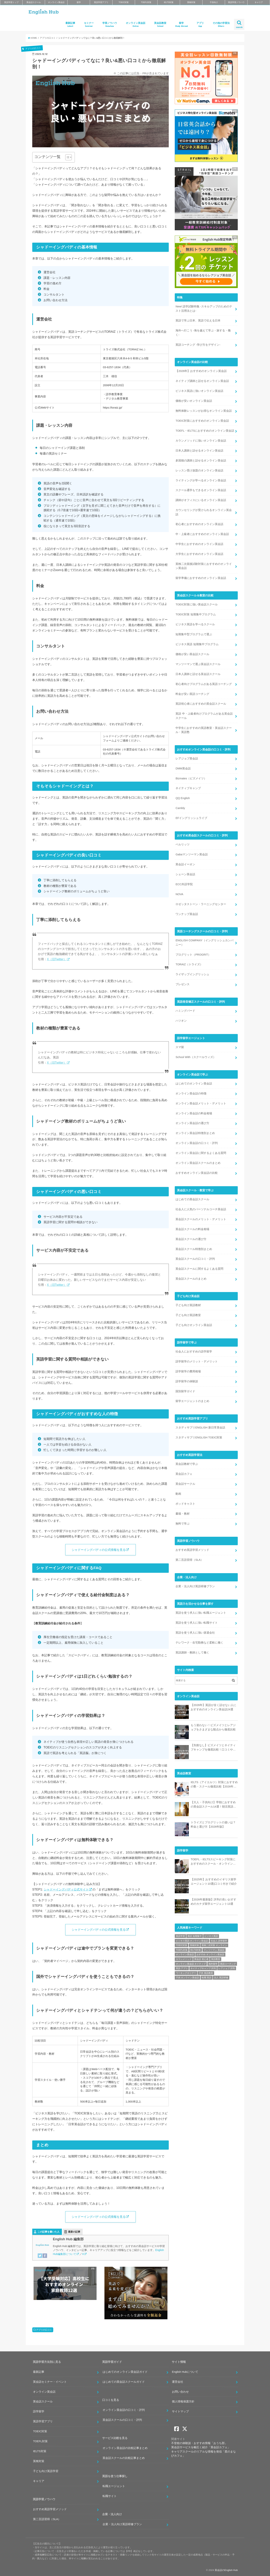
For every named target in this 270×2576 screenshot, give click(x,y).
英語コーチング (228, 1962)
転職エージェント (114, 2486)
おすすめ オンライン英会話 (210, 1953)
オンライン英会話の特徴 (191, 1091)
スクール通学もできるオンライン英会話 (201, 489)
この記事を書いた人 (48, 2231)
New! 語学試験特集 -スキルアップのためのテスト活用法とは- (204, 307)
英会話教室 (160, 24)
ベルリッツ (183, 843)
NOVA (179, 892)
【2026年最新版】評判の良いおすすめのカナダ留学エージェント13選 (213, 1900)
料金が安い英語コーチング (192, 692)
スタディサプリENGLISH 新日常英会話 (200, 1426)
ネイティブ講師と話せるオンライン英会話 (202, 380)
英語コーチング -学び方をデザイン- (198, 343)
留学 (79, 2)
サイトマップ (180, 2411)
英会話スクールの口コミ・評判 (195, 1257)
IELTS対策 (168, 2)
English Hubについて (185, 2371)
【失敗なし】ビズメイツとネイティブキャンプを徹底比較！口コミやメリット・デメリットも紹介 (213, 1746)
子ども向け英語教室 (188, 1313)
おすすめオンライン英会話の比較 (197, 1171)
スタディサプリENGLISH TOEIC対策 (199, 1435)
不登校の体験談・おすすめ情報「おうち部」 (199, 2443)
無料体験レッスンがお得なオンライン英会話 (204, 409)
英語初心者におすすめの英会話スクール (201, 702)
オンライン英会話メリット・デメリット (201, 1101)
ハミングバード (185, 1009)
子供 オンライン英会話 (187, 1976)
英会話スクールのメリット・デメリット (201, 1217)
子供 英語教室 (206, 1971)
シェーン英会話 (185, 872)
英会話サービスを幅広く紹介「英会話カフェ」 (200, 2447)
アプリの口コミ (44, 2329)
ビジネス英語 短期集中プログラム (197, 643)
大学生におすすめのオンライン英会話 (199, 552)
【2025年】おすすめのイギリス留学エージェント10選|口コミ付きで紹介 (214, 1880)
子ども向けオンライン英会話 (194, 1323)
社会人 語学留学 (219, 1939)
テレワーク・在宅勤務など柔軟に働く (199, 1640)
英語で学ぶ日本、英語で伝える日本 (198, 319)
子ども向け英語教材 (188, 1303)
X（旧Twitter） (57, 959)
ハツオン (181, 1019)
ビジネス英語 (211, 1934)
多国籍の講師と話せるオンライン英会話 (201, 459)
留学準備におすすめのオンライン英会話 (201, 576)
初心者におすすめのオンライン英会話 (199, 523)
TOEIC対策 (124, 2)
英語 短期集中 (195, 1934)
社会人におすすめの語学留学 (194, 1350)
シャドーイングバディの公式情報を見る (99, 1549)
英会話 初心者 (201, 1957)
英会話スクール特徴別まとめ (194, 1247)
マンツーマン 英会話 (214, 1948)
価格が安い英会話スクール (192, 653)
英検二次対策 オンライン (214, 1943)
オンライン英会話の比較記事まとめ (125, 2448)
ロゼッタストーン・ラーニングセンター (201, 902)
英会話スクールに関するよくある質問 (199, 1267)
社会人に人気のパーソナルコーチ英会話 (201, 1207)
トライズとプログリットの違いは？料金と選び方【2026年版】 (213, 1822)
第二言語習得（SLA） (189, 1558)
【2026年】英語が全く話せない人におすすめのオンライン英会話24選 (213, 1705)
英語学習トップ (11, 2)
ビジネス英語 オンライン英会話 (192, 1939)
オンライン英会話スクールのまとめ (198, 1161)
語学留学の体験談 (187, 1379)
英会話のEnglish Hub (226, 2570)
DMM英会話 (183, 767)
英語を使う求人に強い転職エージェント (201, 1611)
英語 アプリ (182, 1966)
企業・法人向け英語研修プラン (195, 1584)
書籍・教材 (183, 1511)
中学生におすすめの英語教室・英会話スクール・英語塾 (204, 728)
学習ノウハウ (109, 24)
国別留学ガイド (185, 1389)
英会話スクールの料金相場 (192, 1227)
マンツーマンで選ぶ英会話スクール (198, 662)
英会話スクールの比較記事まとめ (124, 2457)
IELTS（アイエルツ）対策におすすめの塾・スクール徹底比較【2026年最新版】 (214, 1783)
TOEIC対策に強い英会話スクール (197, 603)
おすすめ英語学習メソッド (192, 1548)
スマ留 (180, 1045)
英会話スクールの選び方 (191, 1237)
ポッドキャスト (185, 1502)
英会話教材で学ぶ (187, 1462)
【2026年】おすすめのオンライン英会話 (201, 370)
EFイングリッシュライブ (191, 816)
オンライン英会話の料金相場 (194, 1111)
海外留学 (213, 1962)
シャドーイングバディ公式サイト (66, 1889)
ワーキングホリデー (186, 1971)
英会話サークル (185, 1482)
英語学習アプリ (101, 2)
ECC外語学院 (184, 882)
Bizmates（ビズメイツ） (191, 777)
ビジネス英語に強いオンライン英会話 (199, 389)
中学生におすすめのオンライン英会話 (199, 542)
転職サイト (110, 2496)
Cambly (180, 806)
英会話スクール (33, 2)
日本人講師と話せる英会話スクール (198, 672)
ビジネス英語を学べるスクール (195, 623)
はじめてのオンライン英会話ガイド (125, 2371)
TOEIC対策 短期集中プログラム (196, 613)
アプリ (200, 24)
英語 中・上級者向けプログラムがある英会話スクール (204, 714)
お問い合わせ (180, 2391)
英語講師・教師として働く (192, 1650)
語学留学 (38, 2411)
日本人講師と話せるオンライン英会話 (199, 449)
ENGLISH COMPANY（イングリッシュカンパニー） (204, 941)
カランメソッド (184, 1957)
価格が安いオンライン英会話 (194, 399)
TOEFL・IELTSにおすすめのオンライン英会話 (205, 429)
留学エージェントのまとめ (192, 1399)
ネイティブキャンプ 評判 (203, 1966)
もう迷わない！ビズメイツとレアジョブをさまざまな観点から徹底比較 (213, 1725)
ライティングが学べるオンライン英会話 (201, 479)
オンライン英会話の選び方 (192, 1121)
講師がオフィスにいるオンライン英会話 (201, 499)
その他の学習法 (221, 24)
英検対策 (191, 2)
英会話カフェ (184, 1472)
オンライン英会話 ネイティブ (191, 1962)
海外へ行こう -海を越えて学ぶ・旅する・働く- (203, 331)
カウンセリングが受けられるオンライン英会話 (204, 511)
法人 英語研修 (221, 1976)
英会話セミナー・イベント (50, 2381)
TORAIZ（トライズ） (189, 963)
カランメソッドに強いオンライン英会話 (201, 439)
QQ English (183, 796)
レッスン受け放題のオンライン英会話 (199, 469)
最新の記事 (74, 2231)
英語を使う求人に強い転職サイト (197, 1621)
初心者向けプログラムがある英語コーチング (204, 682)
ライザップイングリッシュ (192, 973)
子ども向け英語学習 (45, 2471)
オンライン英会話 (56, 2)
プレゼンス (183, 982)
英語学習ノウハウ (236, 2)
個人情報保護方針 (183, 2401)
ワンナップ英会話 (187, 912)
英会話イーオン (185, 863)
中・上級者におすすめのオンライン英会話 (202, 532)
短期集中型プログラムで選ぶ (194, 633)
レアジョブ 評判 (226, 1966)
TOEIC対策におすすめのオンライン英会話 (202, 419)
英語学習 (180, 1934)
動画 (178, 1492)
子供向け (214, 2)
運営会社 (177, 2381)
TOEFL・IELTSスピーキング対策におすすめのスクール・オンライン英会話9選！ (213, 1860)
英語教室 (215, 1957)
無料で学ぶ (183, 1521)
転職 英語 (206, 1976)
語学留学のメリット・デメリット (197, 1359)
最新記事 (70, 24)
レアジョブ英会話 (187, 757)
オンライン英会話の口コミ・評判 (197, 1141)
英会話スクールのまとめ (191, 1277)
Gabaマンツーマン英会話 (192, 853)
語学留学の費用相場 (188, 1369)
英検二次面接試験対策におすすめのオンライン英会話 (204, 564)
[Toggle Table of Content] (66, 157)
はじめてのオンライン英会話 (194, 1082)
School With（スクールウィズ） (196, 1055)
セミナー (89, 24)
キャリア (259, 2)
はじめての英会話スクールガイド (124, 2381)
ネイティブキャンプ (188, 787)
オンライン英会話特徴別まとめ (195, 1131)
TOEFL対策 (146, 2)
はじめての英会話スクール (192, 1197)
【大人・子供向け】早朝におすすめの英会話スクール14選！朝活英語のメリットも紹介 (213, 1803)
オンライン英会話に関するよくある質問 (201, 1151)
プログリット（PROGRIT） (193, 953)
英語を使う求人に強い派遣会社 (195, 1630)
